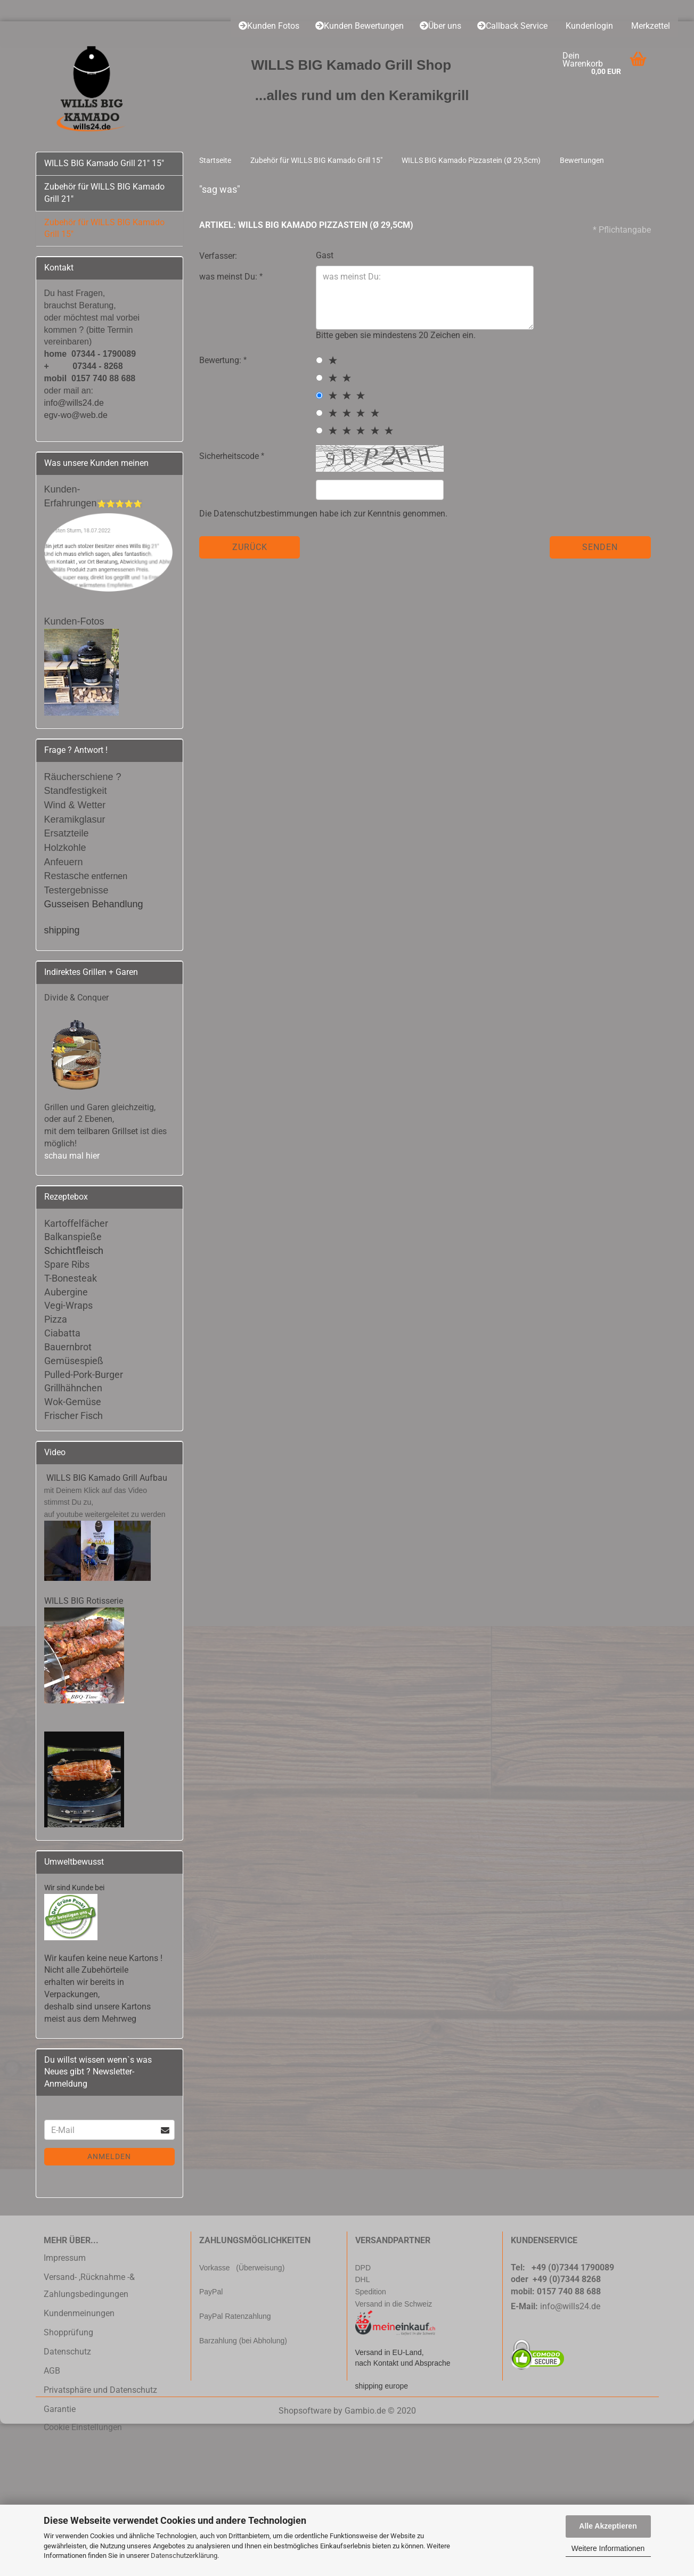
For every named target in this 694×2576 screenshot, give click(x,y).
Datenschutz (67, 2352)
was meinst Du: (229, 277)
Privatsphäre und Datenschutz (100, 2390)
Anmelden (109, 2156)
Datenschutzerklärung (184, 2555)
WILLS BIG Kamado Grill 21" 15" (104, 163)
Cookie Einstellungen (83, 2427)
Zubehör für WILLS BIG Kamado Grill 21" (104, 193)
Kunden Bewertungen (359, 26)
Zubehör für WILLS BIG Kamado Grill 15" (104, 228)
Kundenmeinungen (79, 2313)
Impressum (65, 2258)
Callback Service (512, 26)
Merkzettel (649, 26)
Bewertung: (221, 360)
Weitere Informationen (607, 2548)
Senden (600, 547)
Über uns (440, 26)
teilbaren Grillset (107, 1131)
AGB (52, 2371)
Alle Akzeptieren (607, 2526)
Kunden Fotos (269, 26)
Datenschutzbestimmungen (265, 513)
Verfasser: (218, 256)
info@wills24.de (570, 2306)
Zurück (249, 547)
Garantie (60, 2409)
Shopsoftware (305, 2411)
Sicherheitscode (230, 456)
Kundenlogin (588, 26)
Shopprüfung (68, 2332)
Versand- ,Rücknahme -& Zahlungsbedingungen (89, 2285)
